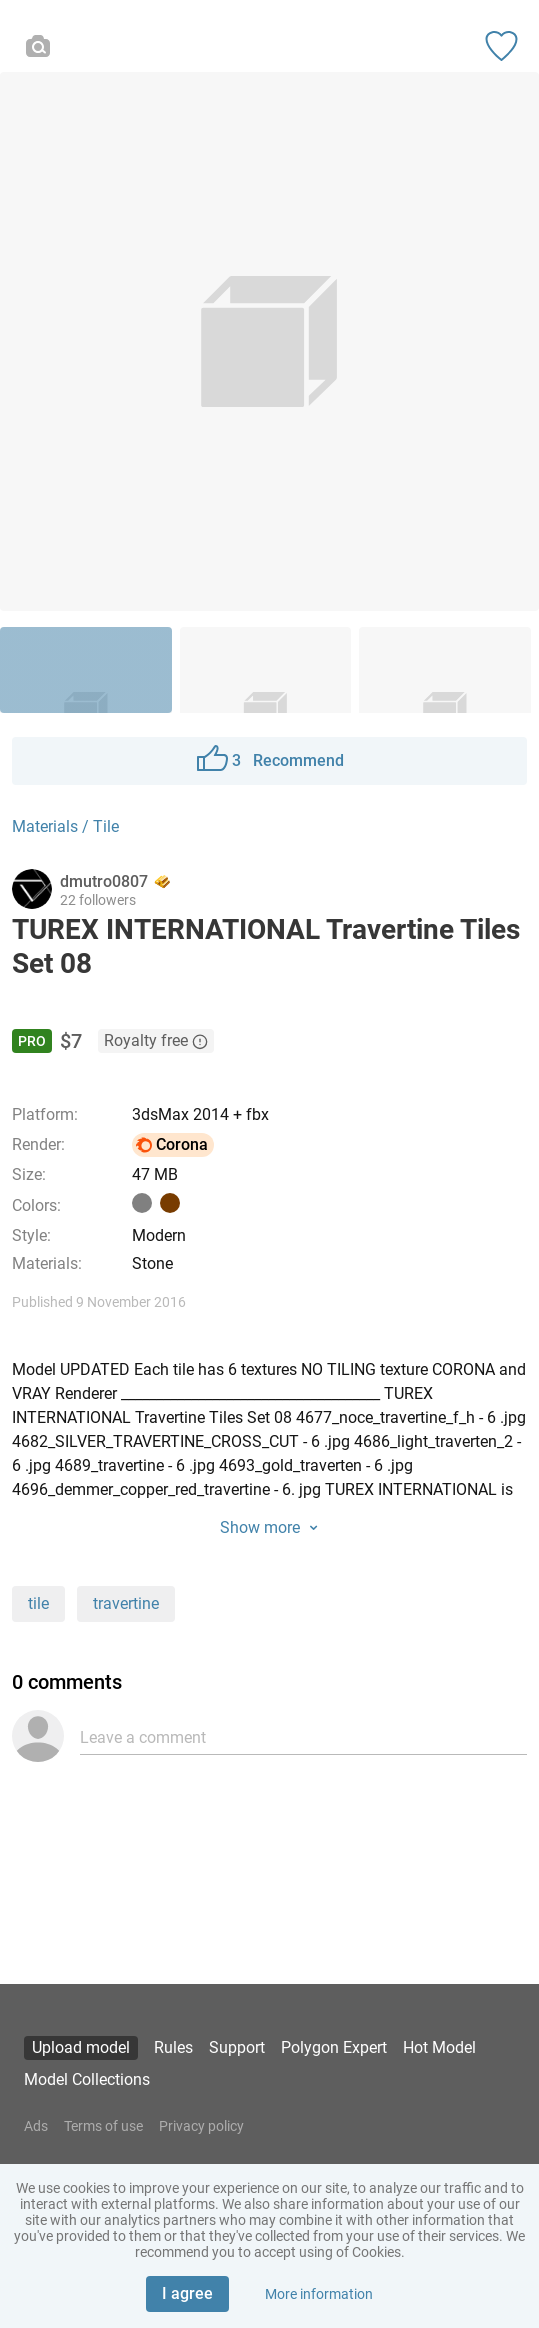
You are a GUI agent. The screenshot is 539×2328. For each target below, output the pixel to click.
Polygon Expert (334, 2047)
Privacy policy (201, 2126)
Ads (36, 2126)
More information (319, 2294)
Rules (173, 2047)
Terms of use (103, 2126)
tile (38, 1603)
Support (237, 2047)
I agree (187, 2293)
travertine (126, 1603)
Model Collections (87, 2079)
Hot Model (439, 2047)
